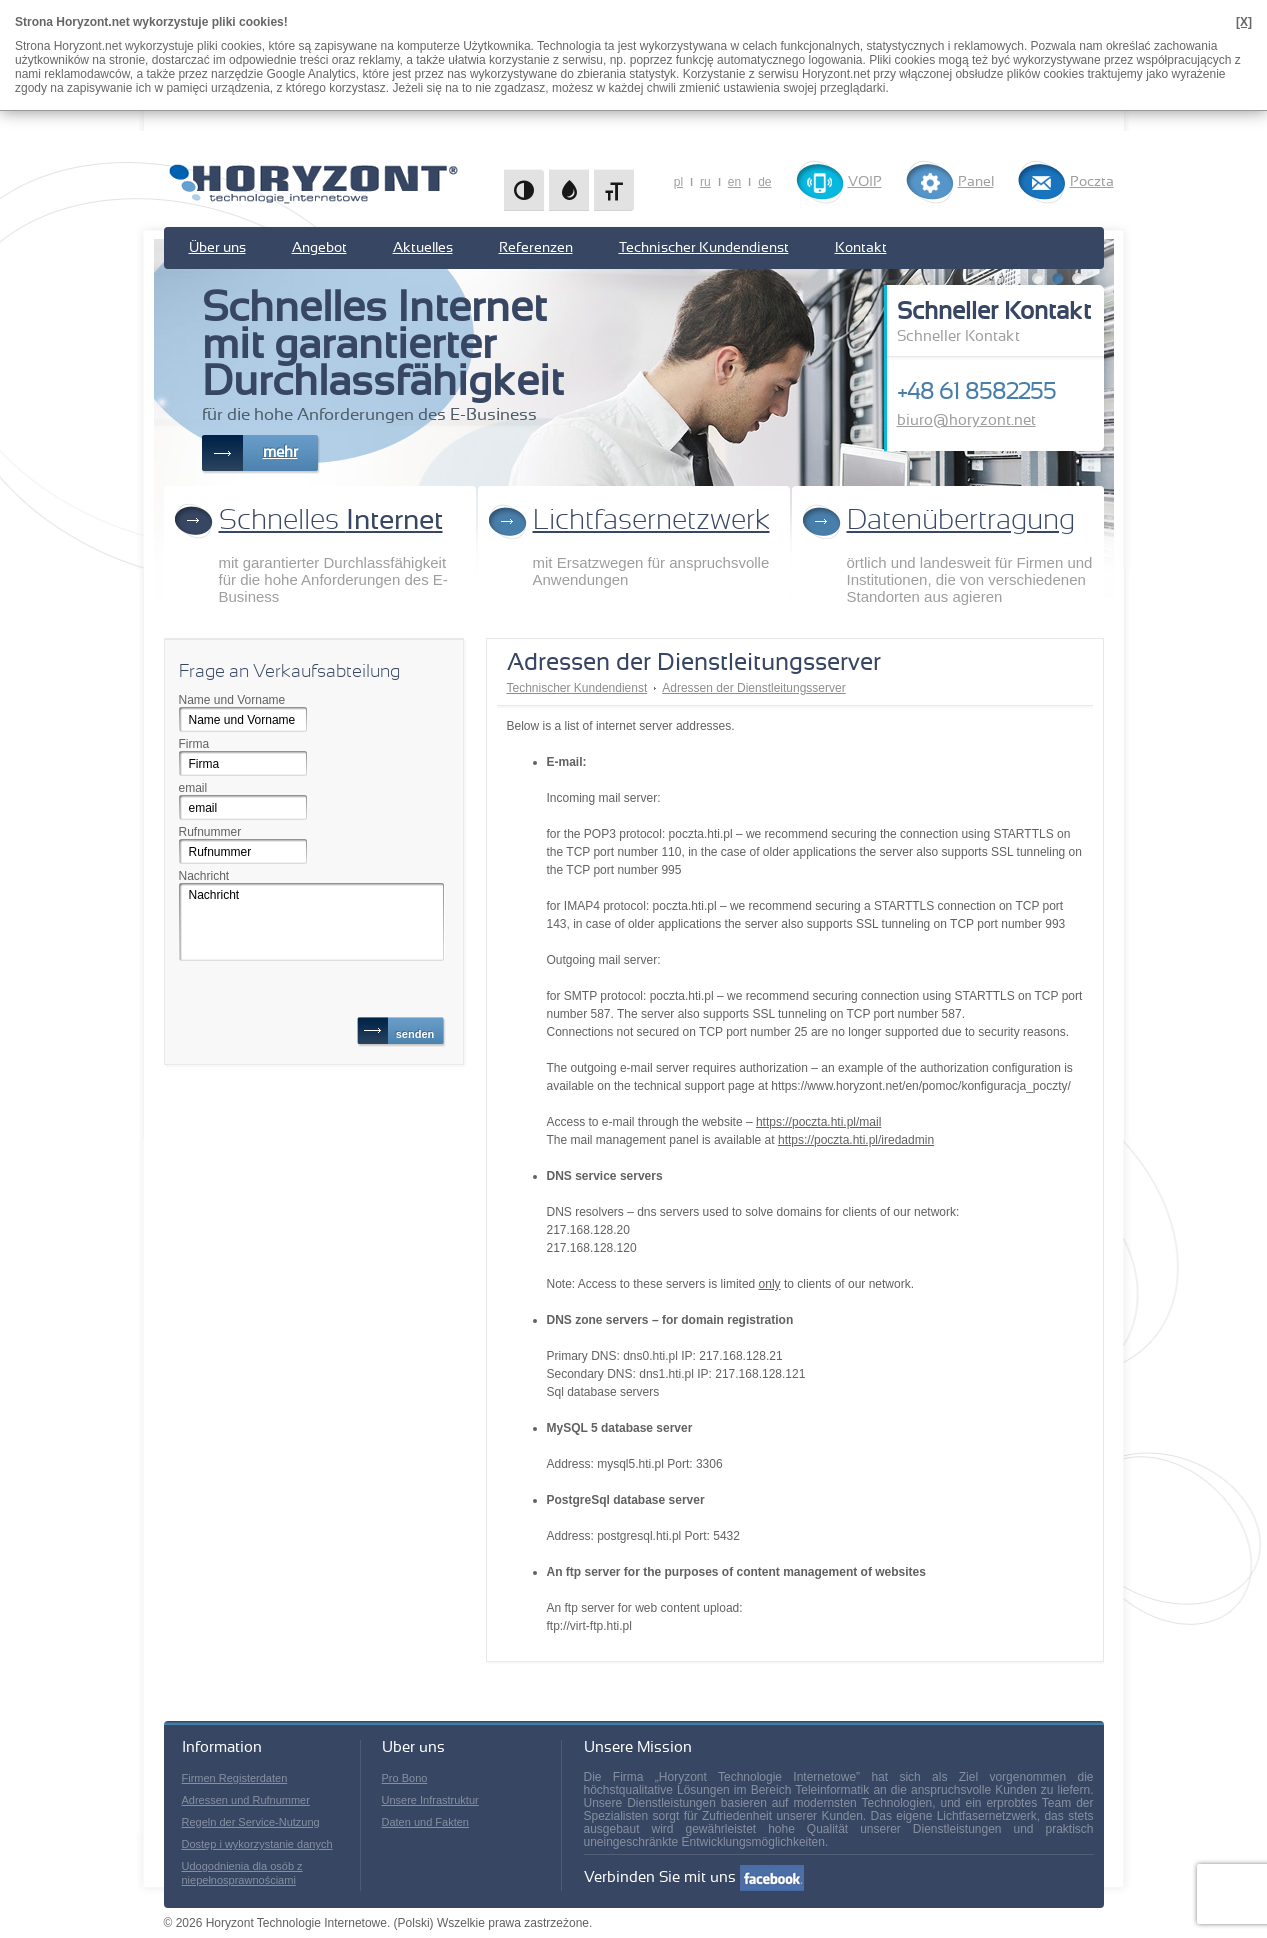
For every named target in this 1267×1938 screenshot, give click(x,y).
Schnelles (331, 521)
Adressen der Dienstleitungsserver (753, 688)
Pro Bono (405, 1778)
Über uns (217, 248)
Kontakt (861, 248)
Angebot (319, 248)
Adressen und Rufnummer (246, 1800)
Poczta (1092, 182)
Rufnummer (210, 832)
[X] (1244, 22)
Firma (194, 744)
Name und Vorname (232, 700)
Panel (976, 182)
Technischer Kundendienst (704, 248)
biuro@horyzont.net (966, 420)
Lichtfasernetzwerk (651, 521)
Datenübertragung (961, 521)
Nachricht (204, 876)
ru (705, 182)
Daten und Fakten (425, 1822)
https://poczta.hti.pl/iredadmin (856, 1140)
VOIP (865, 182)
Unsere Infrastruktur (430, 1800)
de (764, 182)
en (734, 182)
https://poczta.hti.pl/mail (818, 1122)
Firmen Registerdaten (235, 1778)
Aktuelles (423, 248)
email (193, 788)
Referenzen (536, 248)
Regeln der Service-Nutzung (251, 1822)
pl (678, 182)
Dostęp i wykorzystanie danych (257, 1844)
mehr (280, 452)
